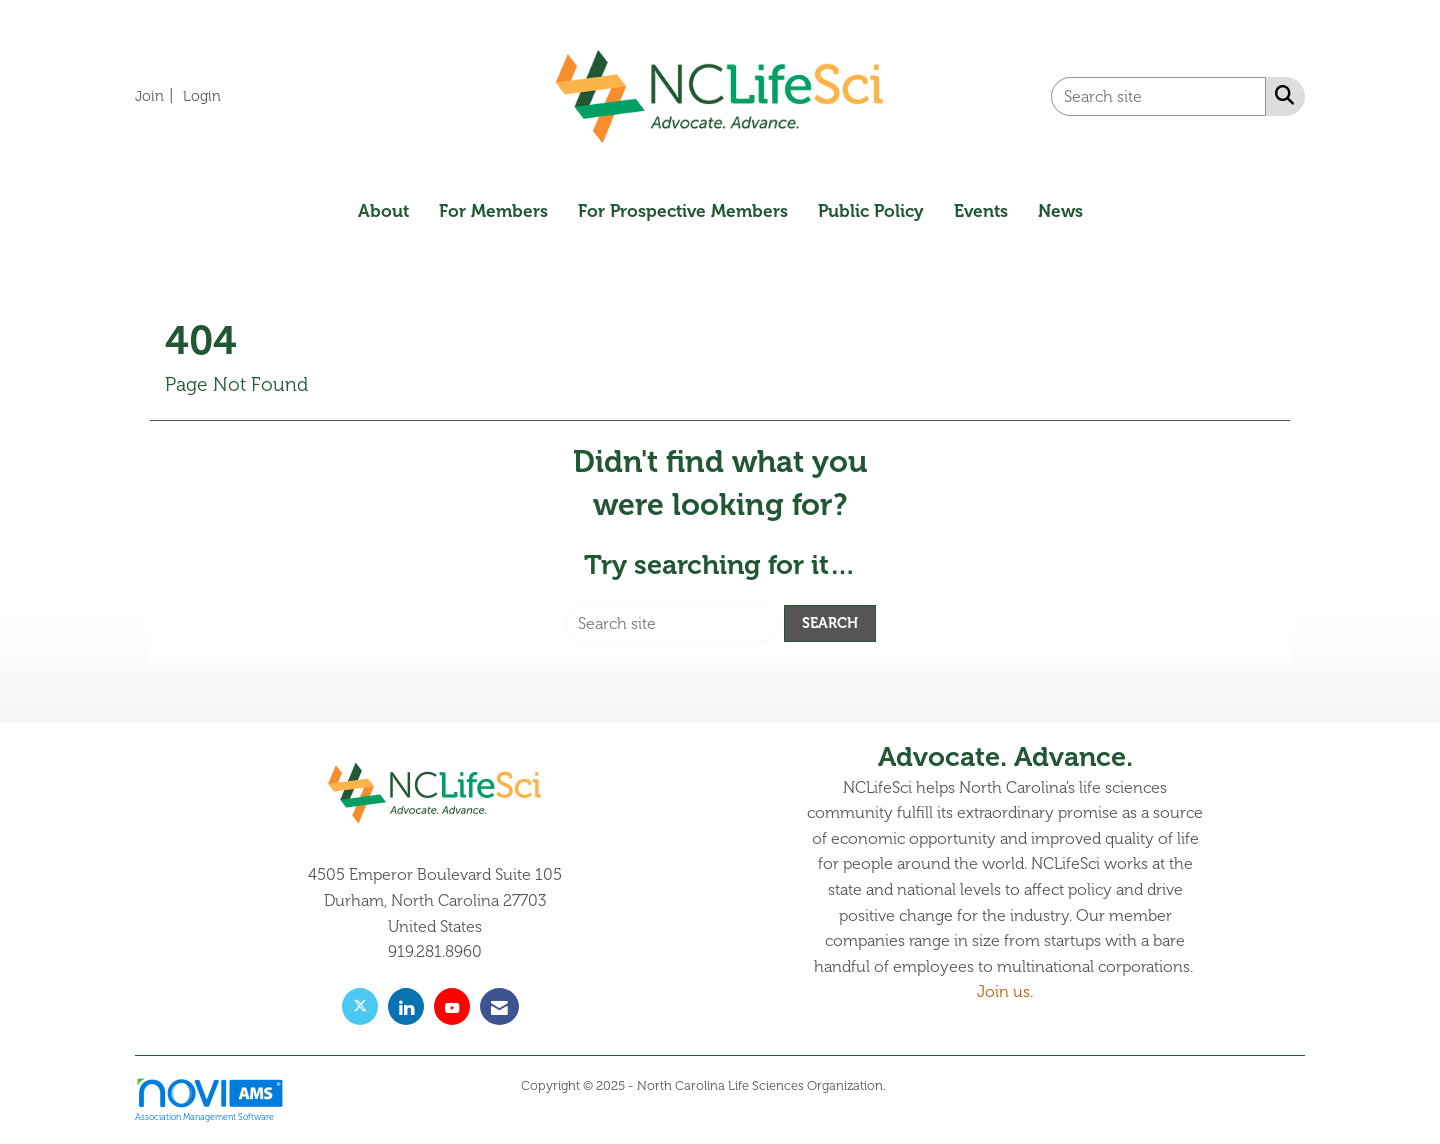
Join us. (1005, 992)
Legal (904, 1086)
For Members (493, 211)
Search (830, 623)
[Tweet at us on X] (360, 1006)
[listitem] (157, 96)
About (383, 211)
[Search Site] (1280, 95)
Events (981, 211)
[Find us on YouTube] (452, 1006)
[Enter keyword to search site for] (1158, 96)
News (1060, 211)
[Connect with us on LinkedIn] (406, 1006)
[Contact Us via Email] (499, 1006)
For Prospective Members (683, 211)
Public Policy (871, 211)
